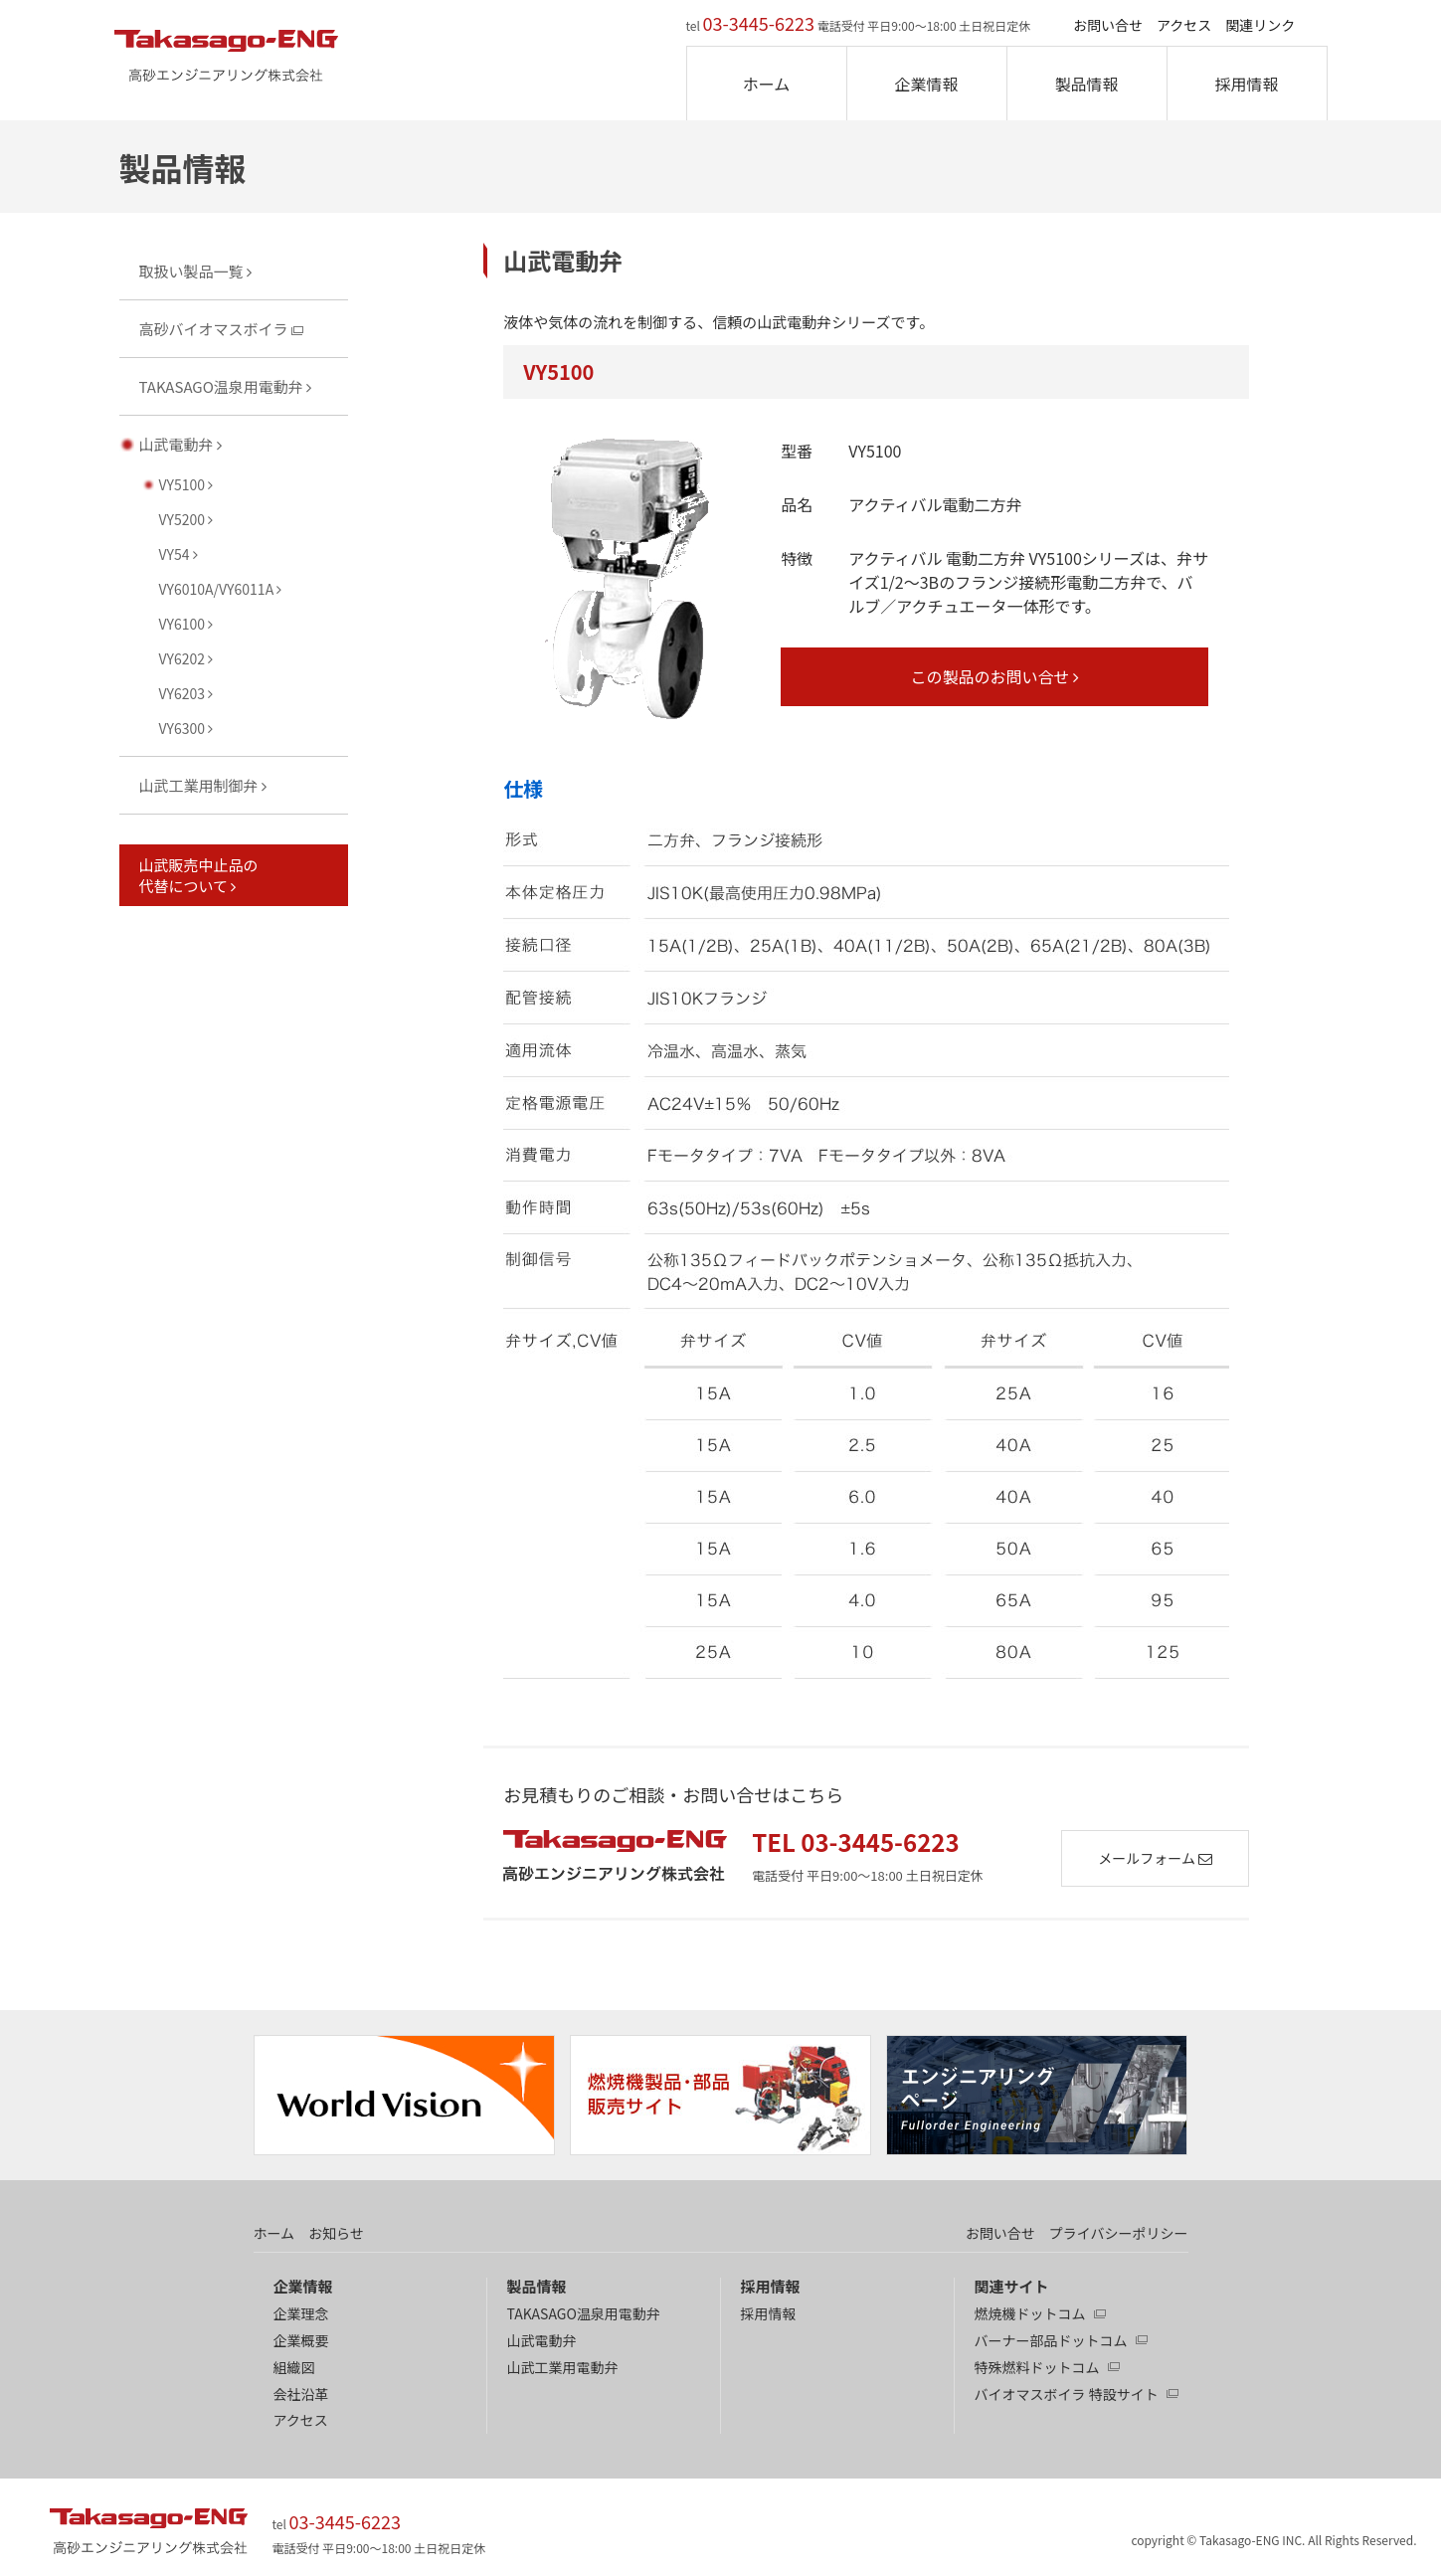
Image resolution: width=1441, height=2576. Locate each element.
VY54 (178, 554)
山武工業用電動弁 (563, 2367)
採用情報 (1246, 83)
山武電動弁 (542, 2340)
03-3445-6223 (758, 23)
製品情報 (1086, 83)
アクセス (1184, 25)
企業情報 (926, 83)
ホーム (767, 83)
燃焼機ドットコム (1030, 2313)
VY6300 (186, 728)
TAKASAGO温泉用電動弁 (583, 2313)
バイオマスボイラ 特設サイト (1067, 2394)
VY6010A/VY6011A (220, 589)
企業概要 (301, 2340)
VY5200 (186, 519)
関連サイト (1012, 2286)
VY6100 (186, 624)
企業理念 (301, 2313)
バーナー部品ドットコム (1051, 2340)
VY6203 (186, 693)
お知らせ (336, 2233)
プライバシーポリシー (1118, 2233)
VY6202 (186, 658)
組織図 (294, 2367)
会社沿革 (301, 2394)
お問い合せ (1108, 25)
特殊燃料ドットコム (1037, 2367)
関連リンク (1260, 25)
